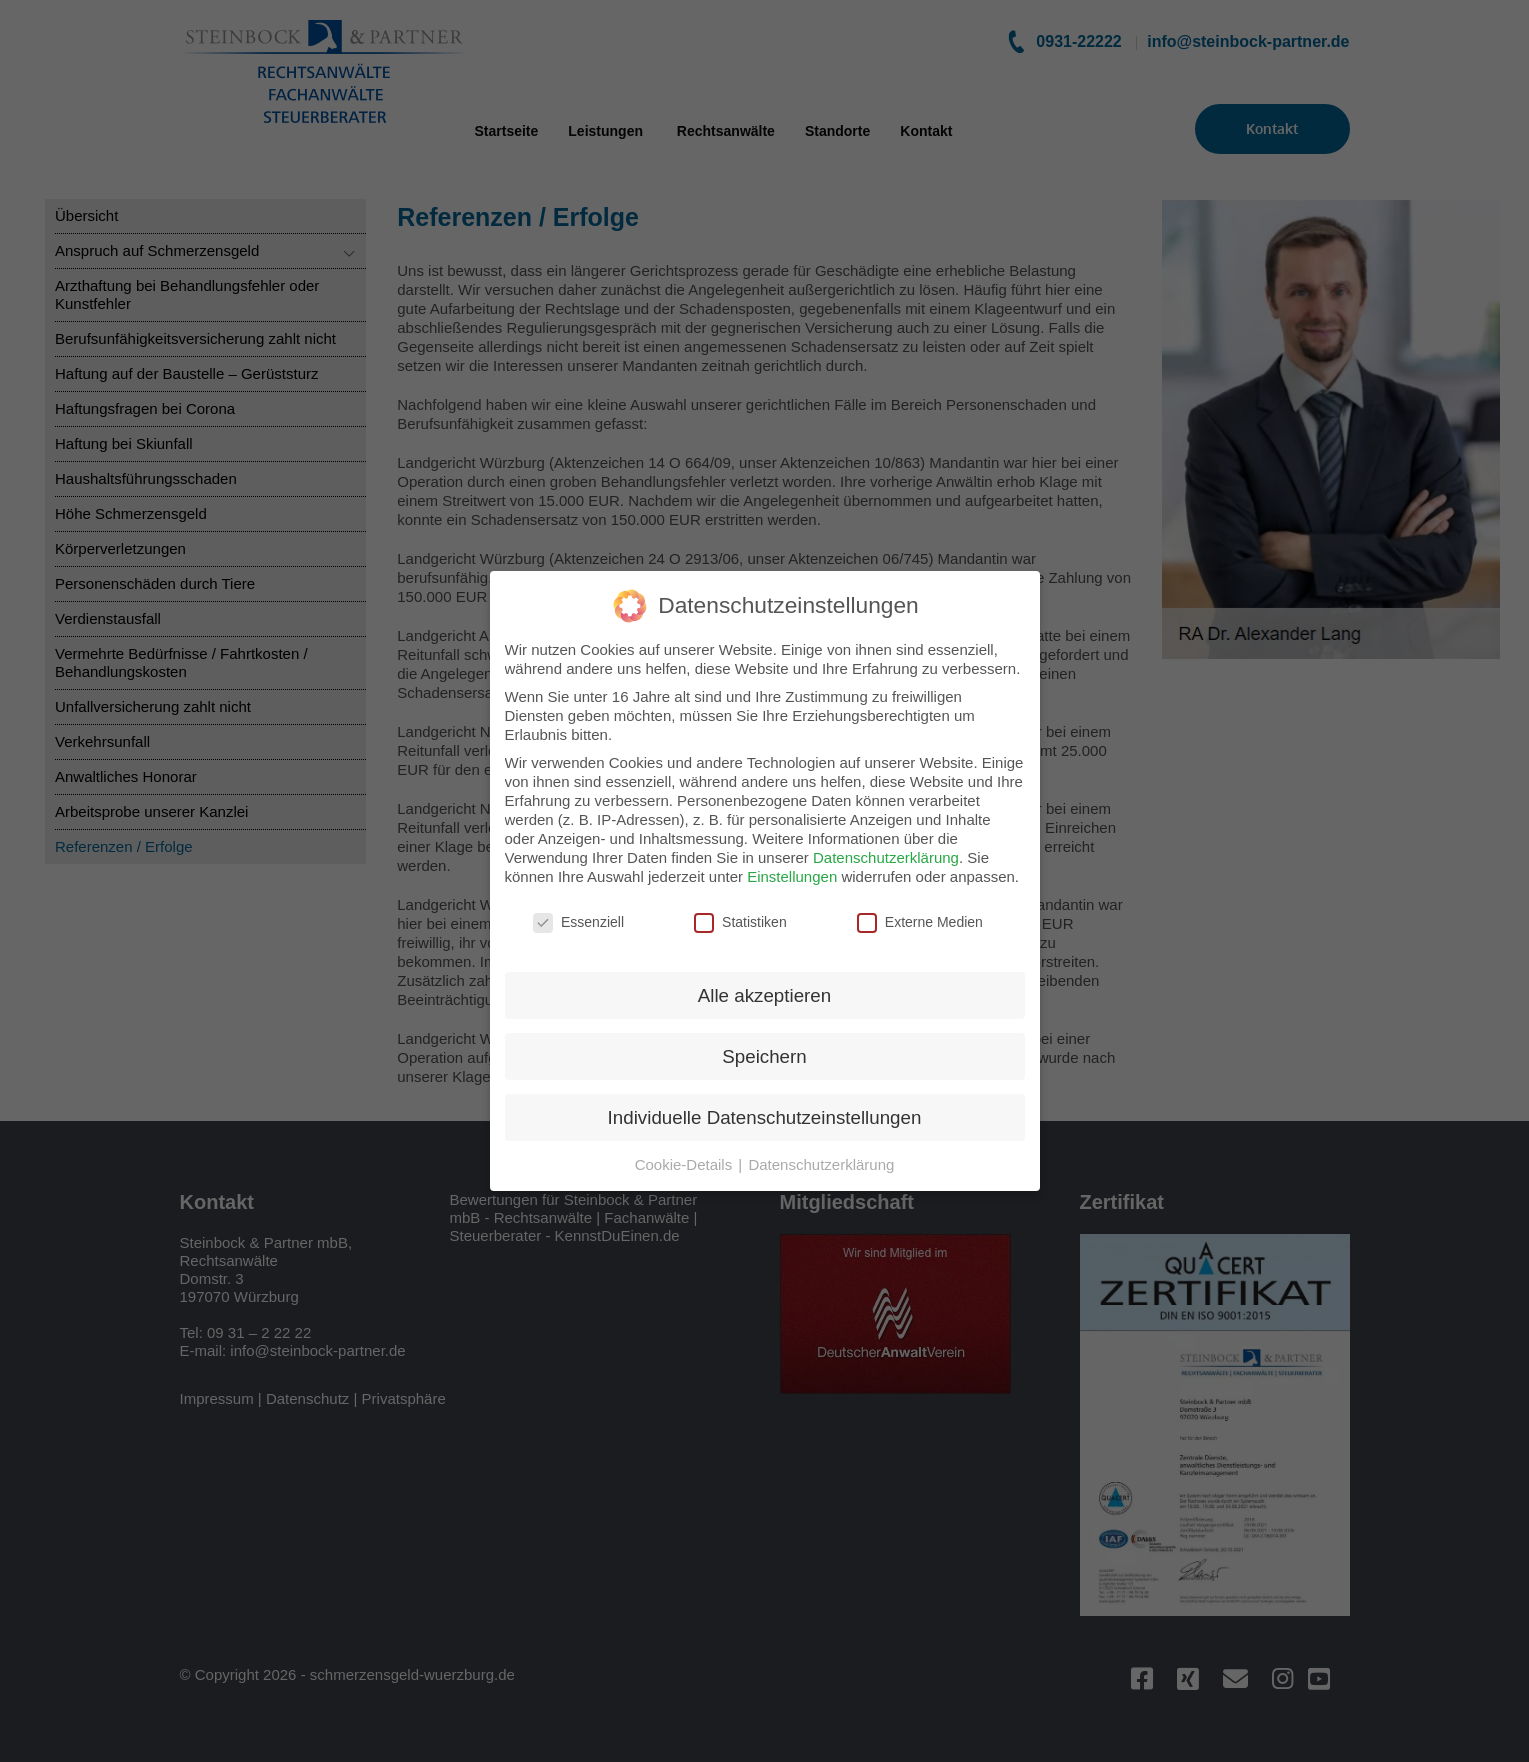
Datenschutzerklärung (886, 842)
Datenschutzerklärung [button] (821, 1149)
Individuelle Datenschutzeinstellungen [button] (765, 1102)
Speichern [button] (764, 1041)
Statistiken (740, 907)
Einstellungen (792, 861)
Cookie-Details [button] (686, 1149)
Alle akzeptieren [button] (764, 980)
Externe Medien (920, 907)
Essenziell (578, 907)
